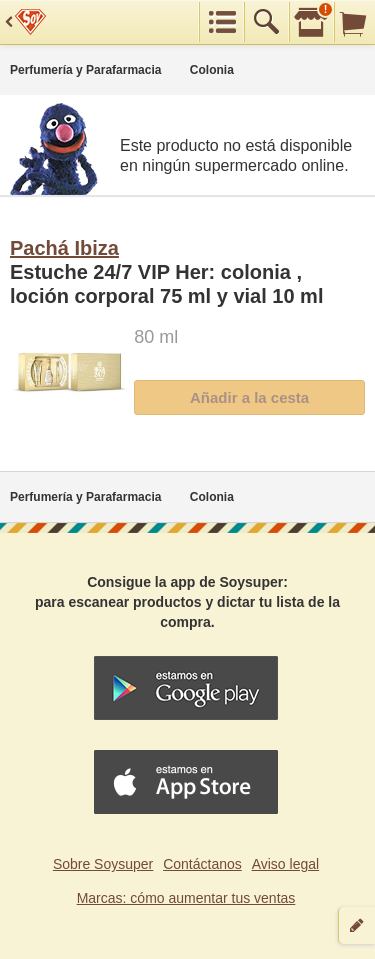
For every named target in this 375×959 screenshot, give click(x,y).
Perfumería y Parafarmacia (85, 70)
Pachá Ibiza (64, 248)
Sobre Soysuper (103, 864)
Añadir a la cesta (249, 397)
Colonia (212, 70)
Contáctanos (202, 864)
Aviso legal (285, 864)
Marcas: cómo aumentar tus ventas (186, 898)
